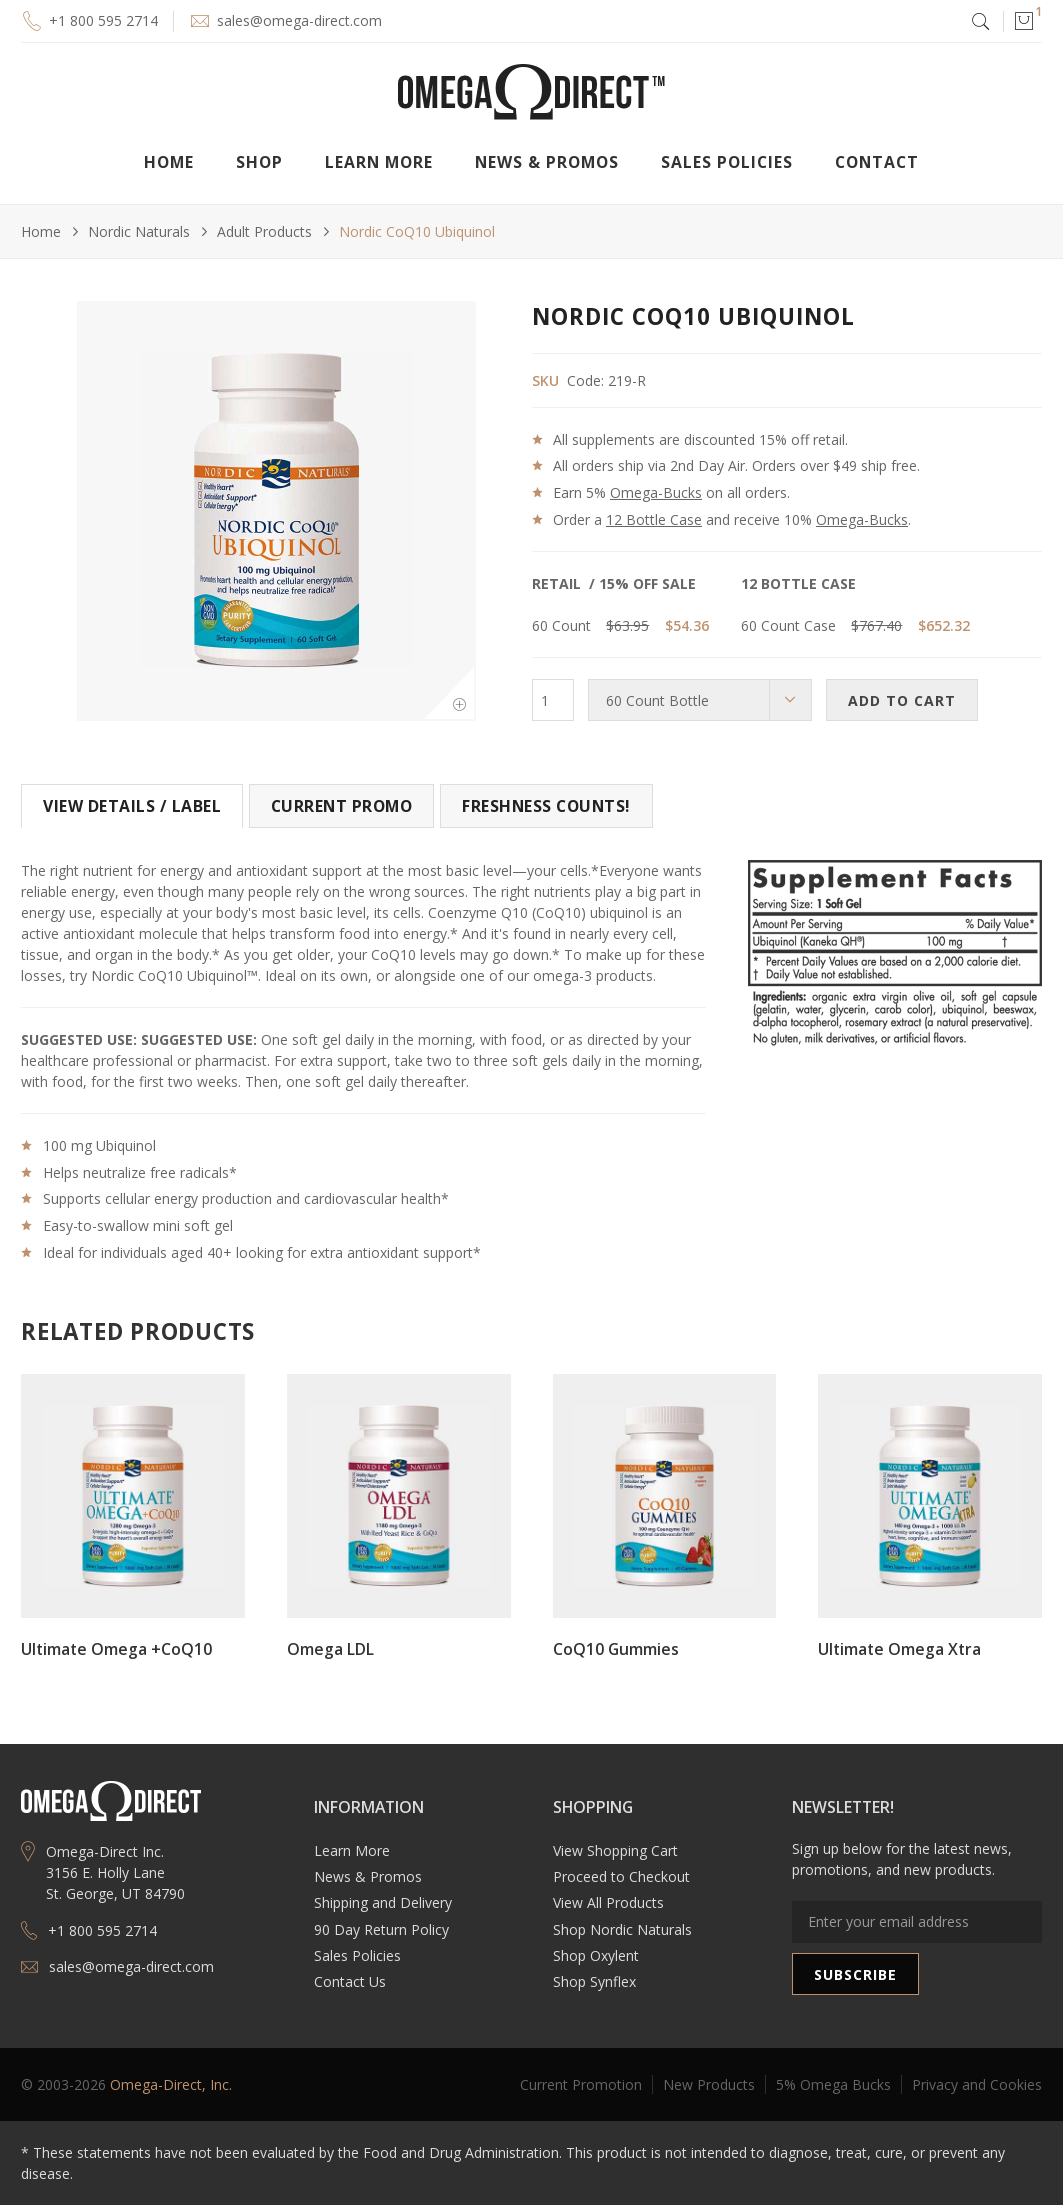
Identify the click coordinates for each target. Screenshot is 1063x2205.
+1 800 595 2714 (103, 20)
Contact (877, 162)
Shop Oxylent (596, 1955)
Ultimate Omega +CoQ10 (116, 1649)
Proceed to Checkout (621, 1876)
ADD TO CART (902, 700)
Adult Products (264, 231)
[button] (1023, 21)
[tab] (132, 806)
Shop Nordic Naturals (622, 1929)
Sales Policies (727, 162)
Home (169, 162)
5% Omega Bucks (833, 2084)
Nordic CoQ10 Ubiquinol (417, 231)
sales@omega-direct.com (299, 20)
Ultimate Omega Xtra (899, 1649)
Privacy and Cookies (977, 2084)
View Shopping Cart (615, 1850)
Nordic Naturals (139, 231)
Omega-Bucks (656, 492)
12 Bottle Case (654, 519)
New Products (709, 2084)
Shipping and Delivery (383, 1902)
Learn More (352, 1850)
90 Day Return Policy (381, 1929)
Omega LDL (330, 1649)
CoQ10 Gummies (616, 1649)
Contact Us (350, 1981)
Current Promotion (581, 2084)
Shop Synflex (594, 1981)
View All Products (608, 1902)
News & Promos (368, 1876)
